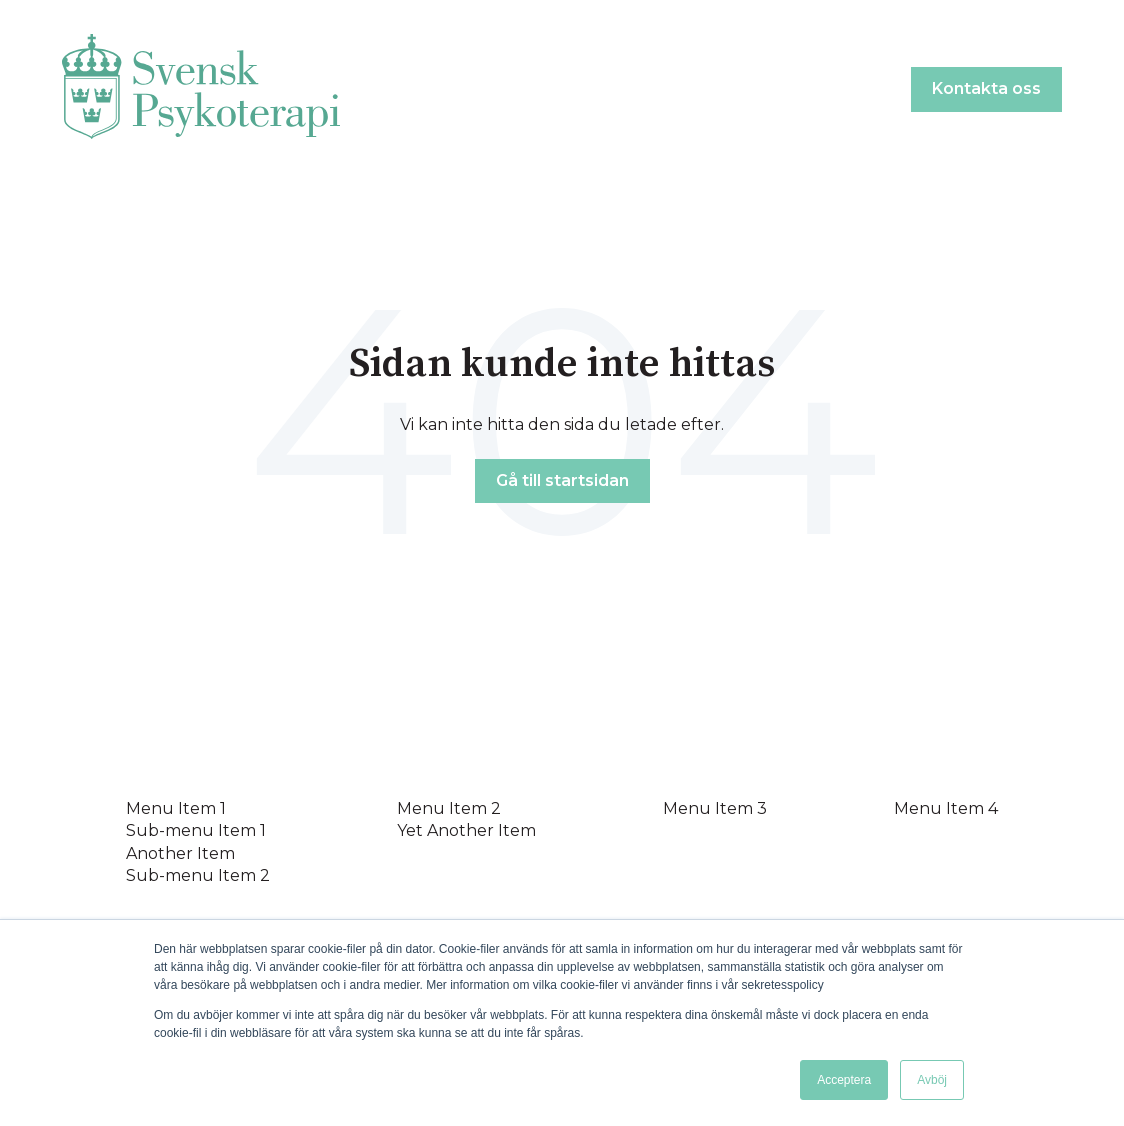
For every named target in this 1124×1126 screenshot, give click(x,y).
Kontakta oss (986, 88)
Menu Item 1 (176, 808)
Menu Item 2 (449, 808)
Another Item (180, 853)
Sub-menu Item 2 (198, 875)
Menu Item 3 (715, 808)
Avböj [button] (932, 1080)
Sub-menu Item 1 (196, 830)
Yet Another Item (466, 830)
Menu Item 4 (946, 808)
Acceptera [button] (844, 1080)
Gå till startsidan (562, 480)
